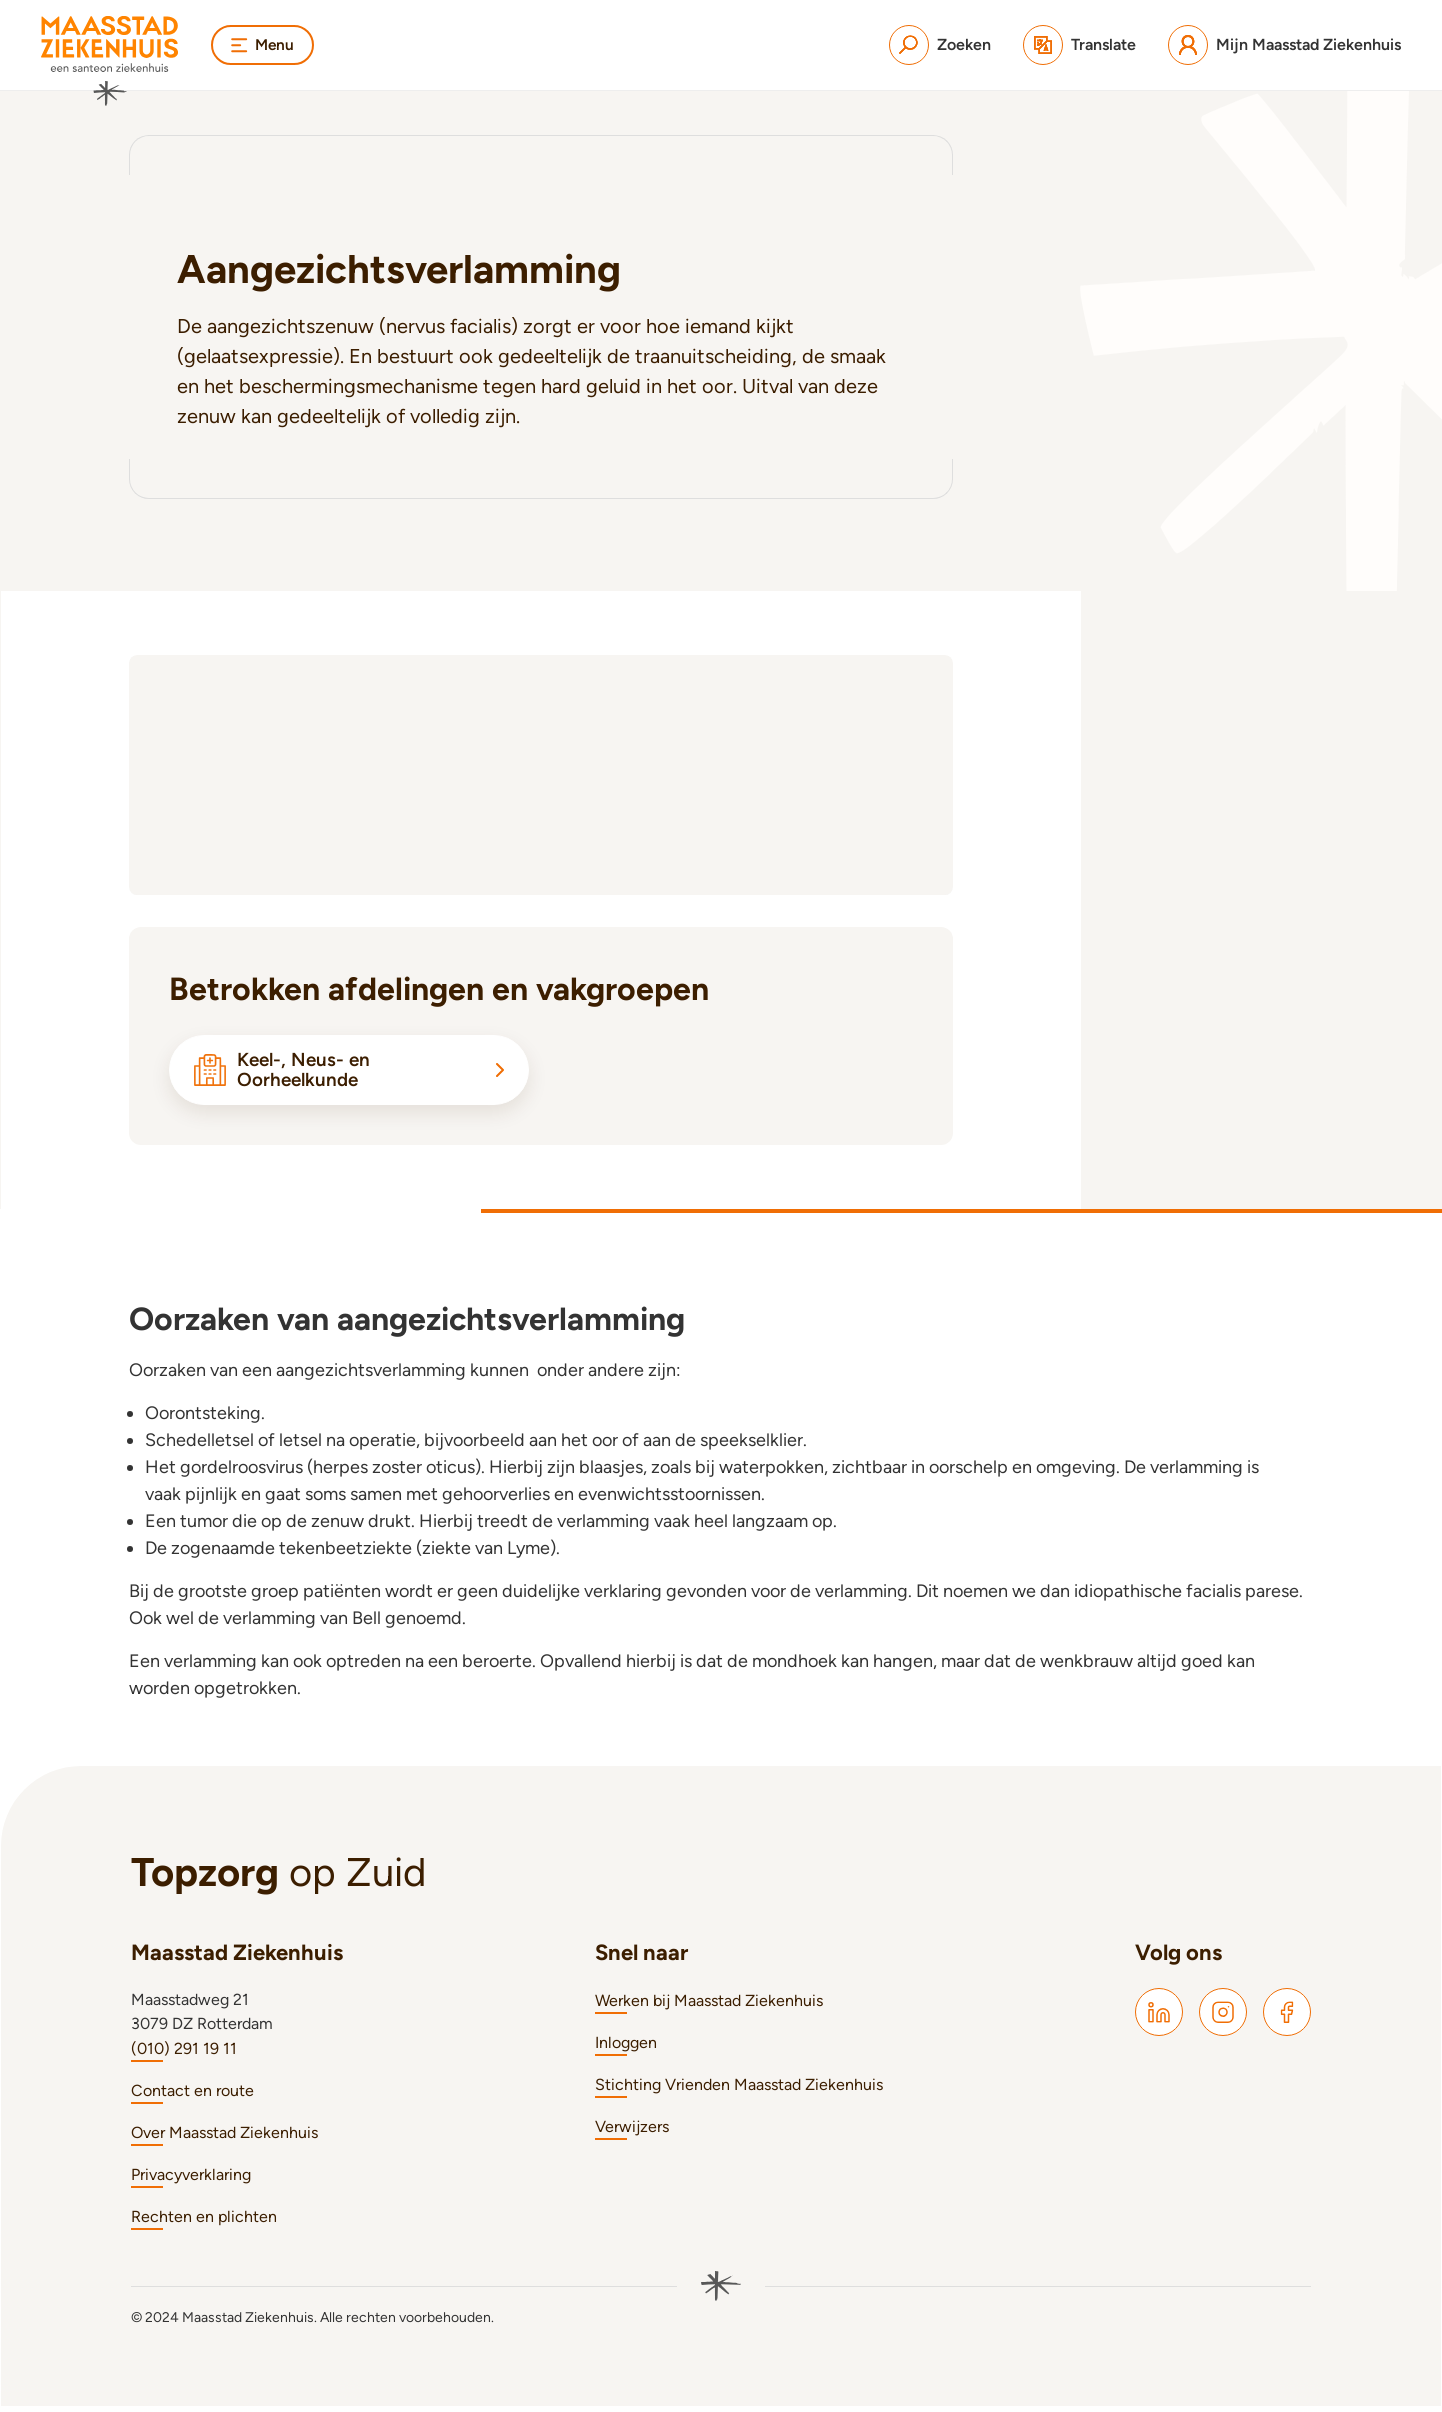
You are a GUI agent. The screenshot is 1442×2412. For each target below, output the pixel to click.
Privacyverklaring (191, 2180)
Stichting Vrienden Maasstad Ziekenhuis (739, 2090)
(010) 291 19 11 (184, 2054)
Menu (264, 44)
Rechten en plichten (204, 2222)
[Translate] (1079, 45)
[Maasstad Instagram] (1223, 2018)
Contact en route (192, 2096)
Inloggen (626, 2048)
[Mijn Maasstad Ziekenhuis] (1284, 45)
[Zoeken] (940, 45)
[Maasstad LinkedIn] (1159, 2018)
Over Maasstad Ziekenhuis (224, 2138)
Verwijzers (632, 2132)
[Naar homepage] (110, 61)
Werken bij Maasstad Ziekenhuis (709, 2006)
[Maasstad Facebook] (1287, 2018)
